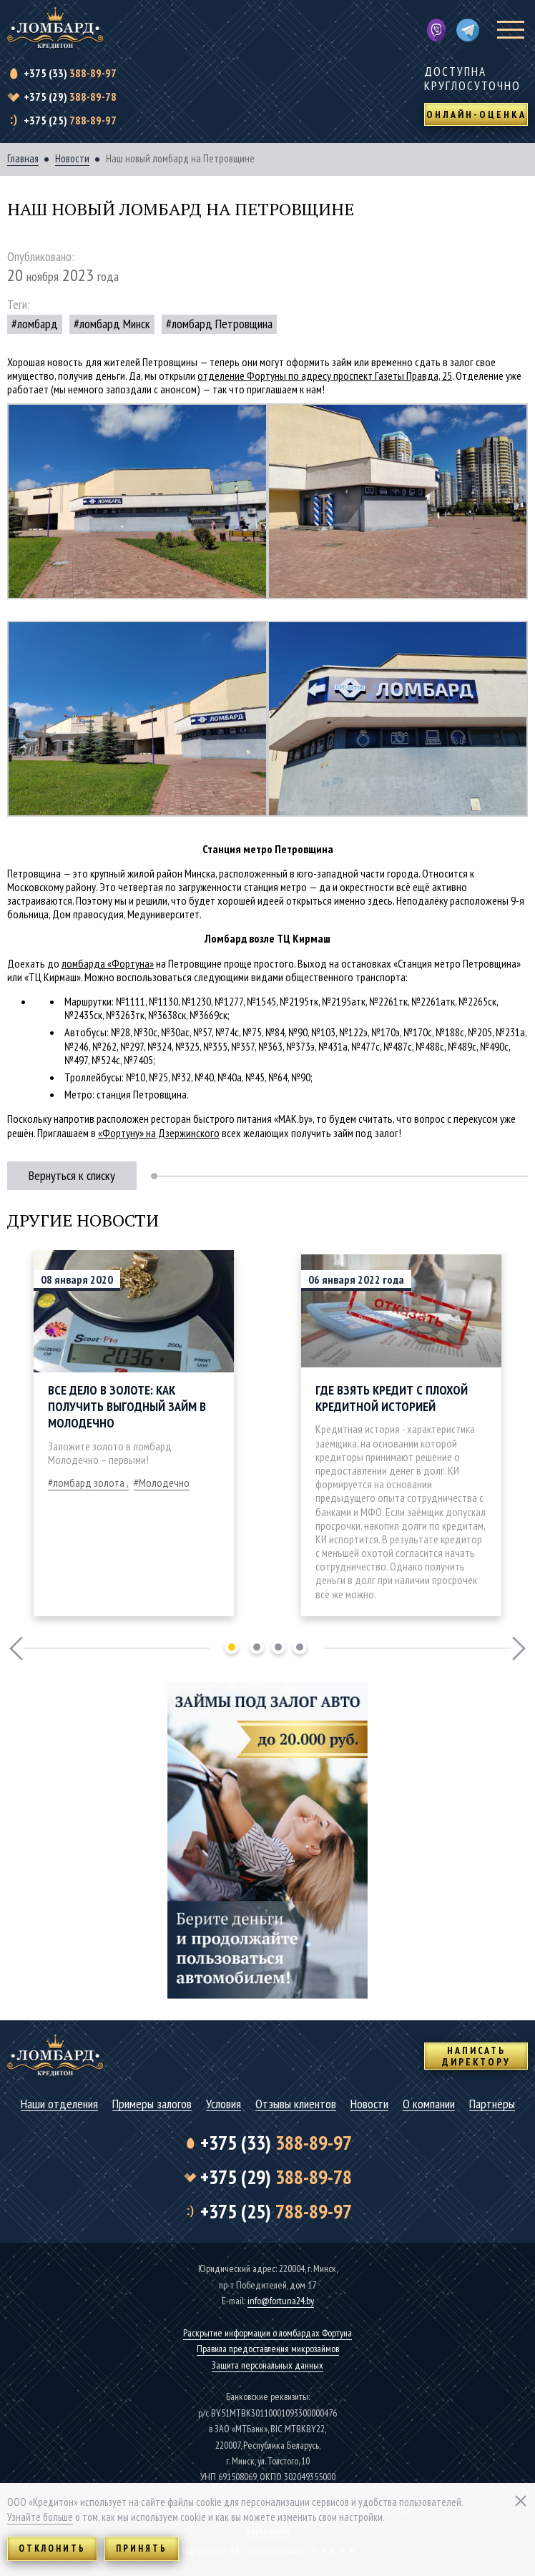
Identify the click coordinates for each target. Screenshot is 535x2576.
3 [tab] (278, 1647)
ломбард (37, 323)
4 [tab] (300, 1647)
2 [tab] (257, 1647)
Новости (72, 158)
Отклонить (52, 2548)
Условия (223, 2104)
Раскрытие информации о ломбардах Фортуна (267, 2332)
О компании (429, 2104)
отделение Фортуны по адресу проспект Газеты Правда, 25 (324, 375)
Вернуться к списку (72, 1175)
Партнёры (492, 2104)
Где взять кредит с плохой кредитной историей (391, 1398)
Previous (16, 1648)
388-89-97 (70, 73)
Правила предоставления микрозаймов (268, 2348)
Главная (23, 158)
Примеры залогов (152, 2104)
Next (519, 1648)
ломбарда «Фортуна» (108, 963)
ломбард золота (88, 1482)
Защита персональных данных (267, 2365)
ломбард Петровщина (222, 323)
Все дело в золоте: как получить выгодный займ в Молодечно (127, 1407)
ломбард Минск (114, 323)
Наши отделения (59, 2104)
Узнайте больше (40, 2517)
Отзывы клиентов (295, 2104)
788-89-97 (70, 120)
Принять (141, 2548)
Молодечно (164, 1482)
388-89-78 (70, 96)
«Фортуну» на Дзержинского (159, 1133)
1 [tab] (232, 1647)
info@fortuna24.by (280, 2300)
